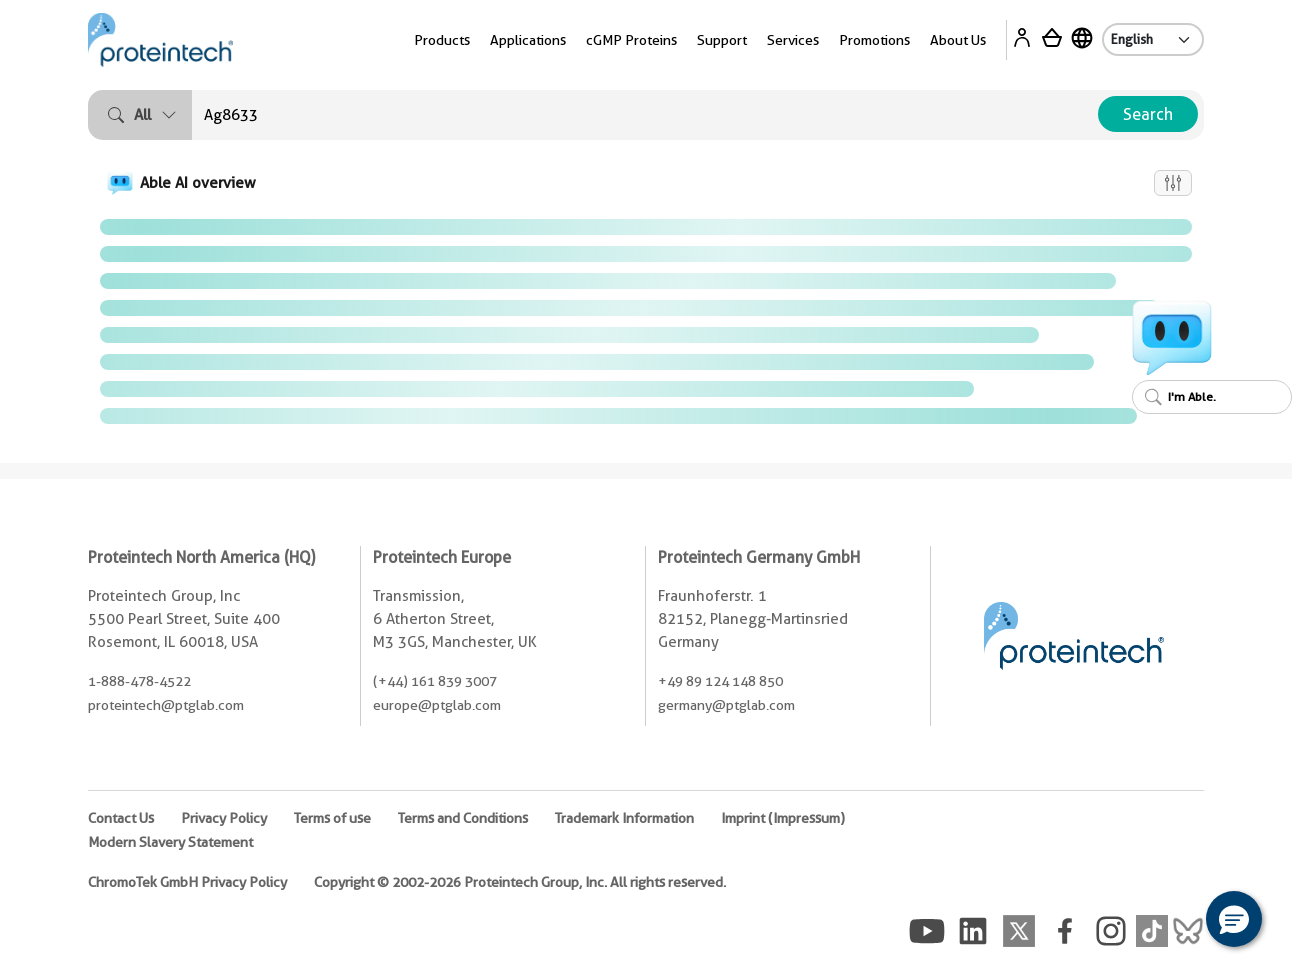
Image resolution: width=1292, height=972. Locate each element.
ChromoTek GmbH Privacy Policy (187, 882)
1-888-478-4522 (139, 681)
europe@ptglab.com (437, 705)
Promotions (874, 40)
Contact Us (121, 818)
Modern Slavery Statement (170, 842)
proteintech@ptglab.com (166, 705)
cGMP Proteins (631, 40)
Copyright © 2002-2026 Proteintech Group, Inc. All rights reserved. (520, 882)
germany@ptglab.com (726, 705)
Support (722, 40)
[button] (1234, 919)
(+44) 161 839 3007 (435, 681)
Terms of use (332, 818)
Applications (528, 40)
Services (793, 40)
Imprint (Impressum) (783, 818)
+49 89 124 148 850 (720, 681)
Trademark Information (624, 818)
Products (442, 40)
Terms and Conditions (463, 818)
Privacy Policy (224, 818)
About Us (958, 40)
